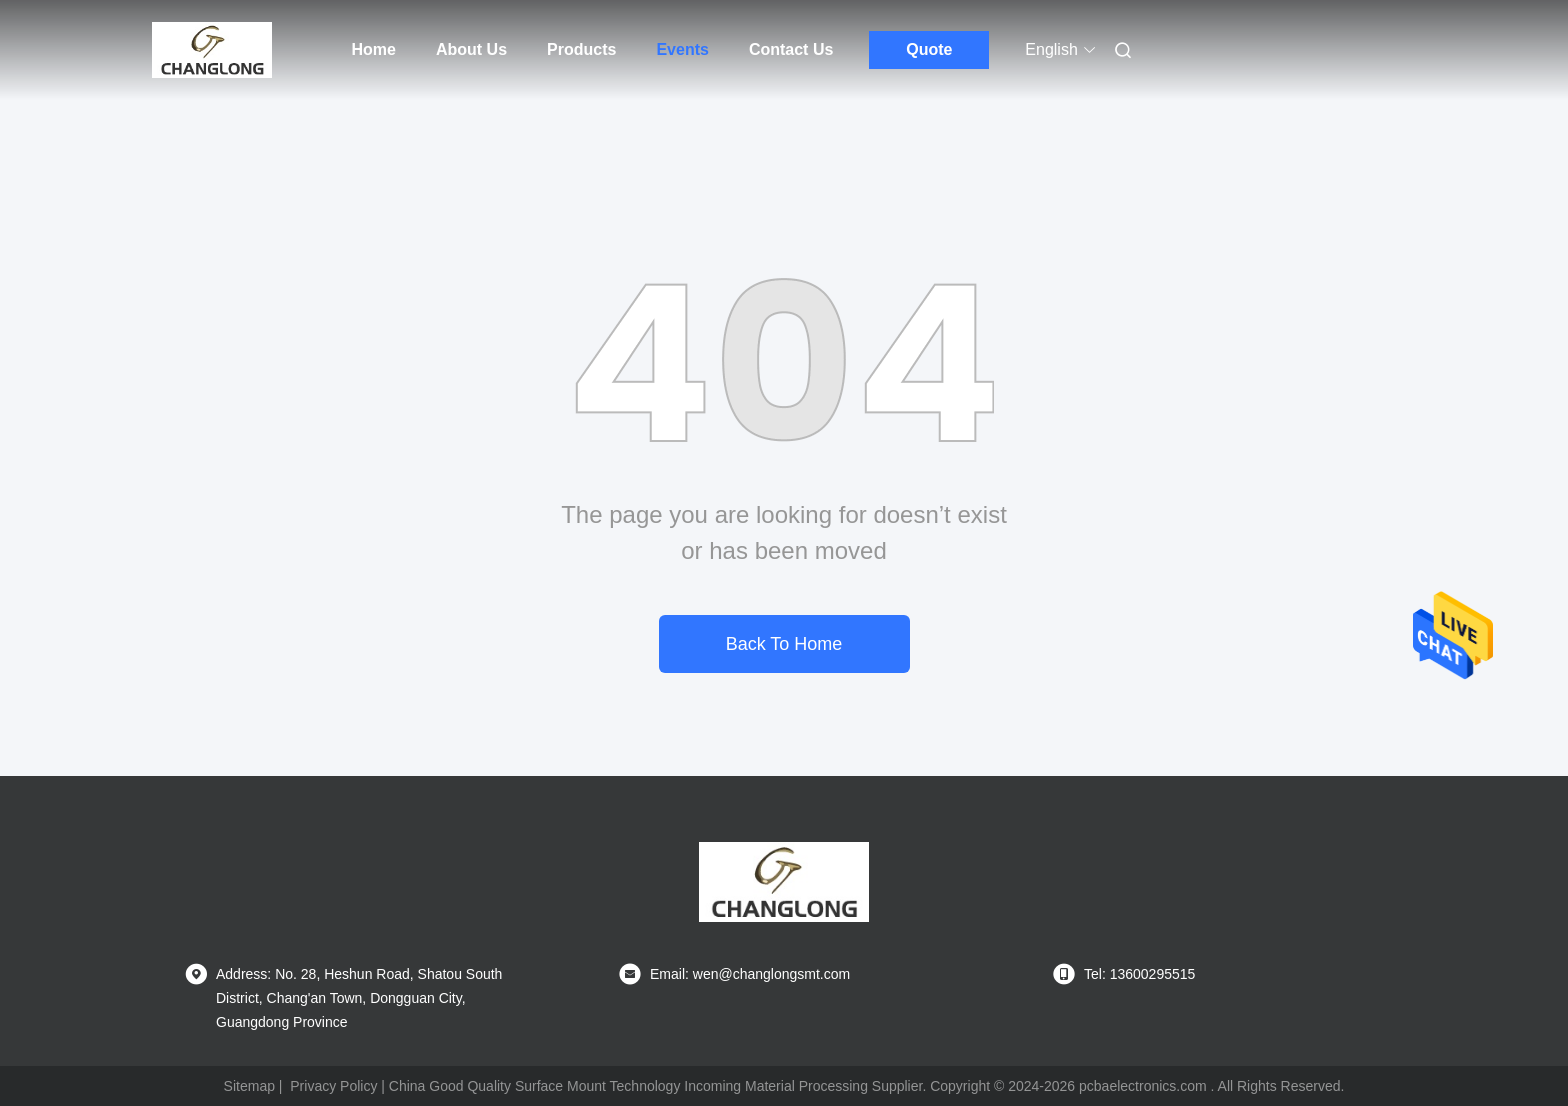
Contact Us (791, 49)
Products (581, 49)
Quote (929, 49)
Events (682, 49)
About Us (471, 49)
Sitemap (249, 1086)
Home (374, 49)
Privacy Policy (333, 1086)
